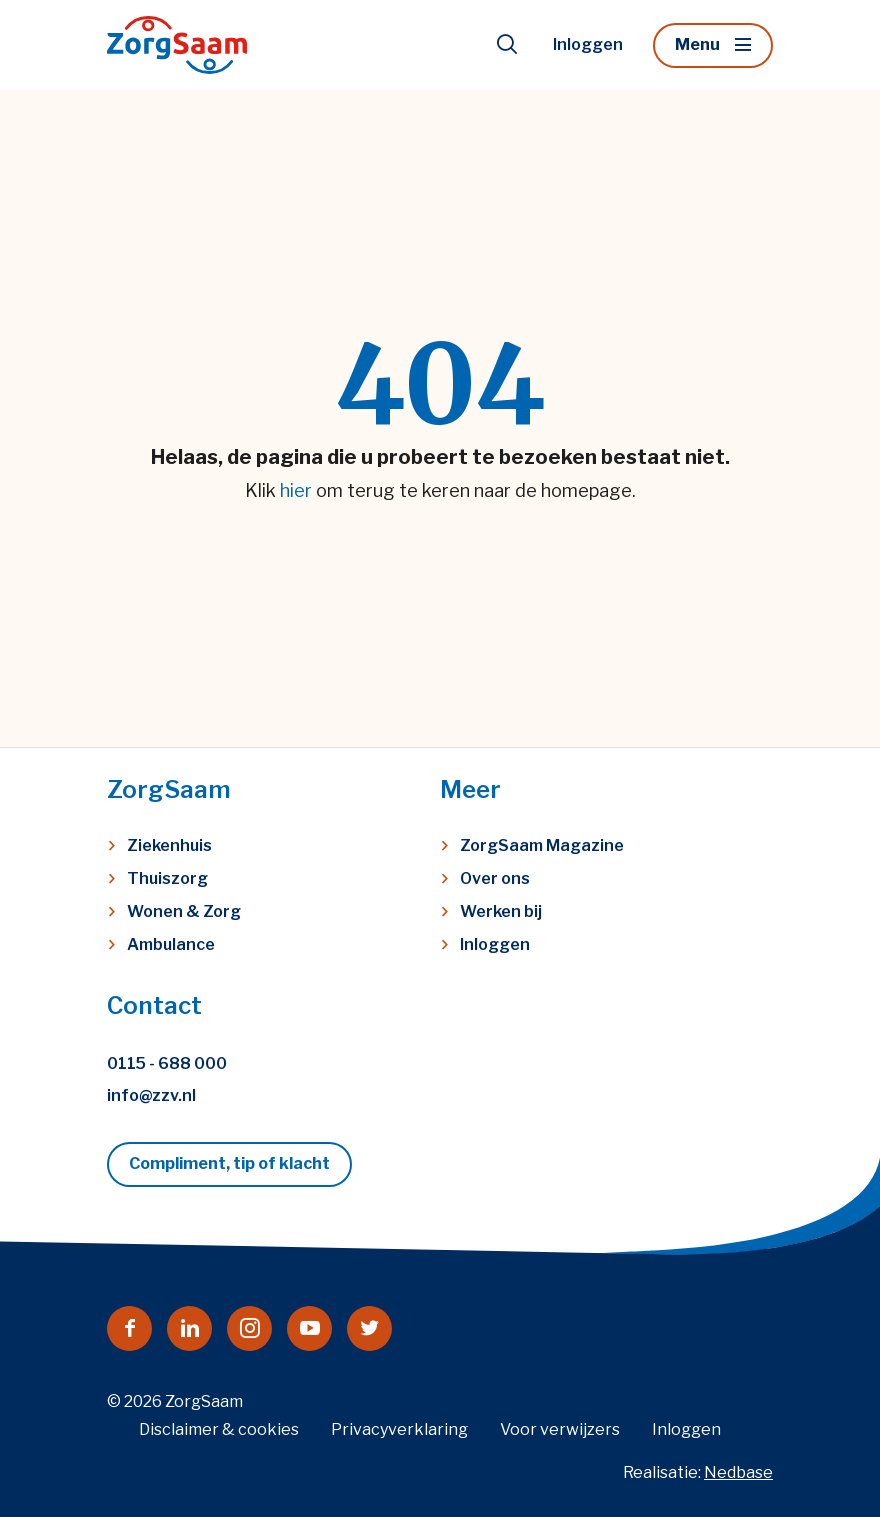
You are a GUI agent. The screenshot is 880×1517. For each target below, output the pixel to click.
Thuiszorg (167, 878)
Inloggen (588, 44)
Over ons (495, 878)
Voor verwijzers (560, 1429)
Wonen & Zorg (184, 911)
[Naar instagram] (249, 1328)
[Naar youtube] (309, 1328)
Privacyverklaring (399, 1429)
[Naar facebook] (129, 1328)
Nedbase (738, 1472)
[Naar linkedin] (189, 1328)
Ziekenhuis (169, 845)
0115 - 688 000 (167, 1063)
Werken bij (501, 911)
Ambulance (171, 944)
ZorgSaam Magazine (542, 845)
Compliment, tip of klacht (229, 1163)
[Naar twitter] (369, 1328)
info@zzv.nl (151, 1095)
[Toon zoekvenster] (507, 45)
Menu (697, 44)
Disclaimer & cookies (219, 1429)
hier (296, 490)
